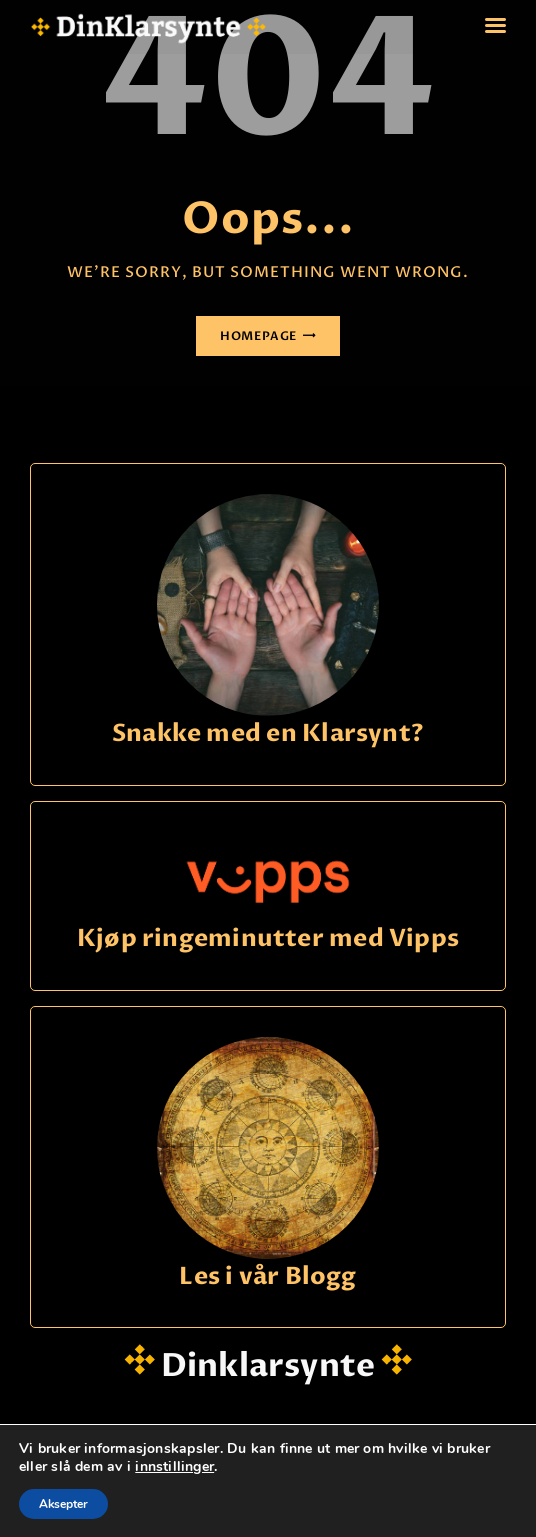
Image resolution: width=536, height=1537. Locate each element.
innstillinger (174, 1467)
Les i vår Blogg (267, 1277)
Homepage (258, 336)
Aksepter (63, 1504)
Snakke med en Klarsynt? (268, 734)
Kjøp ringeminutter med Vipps (268, 939)
